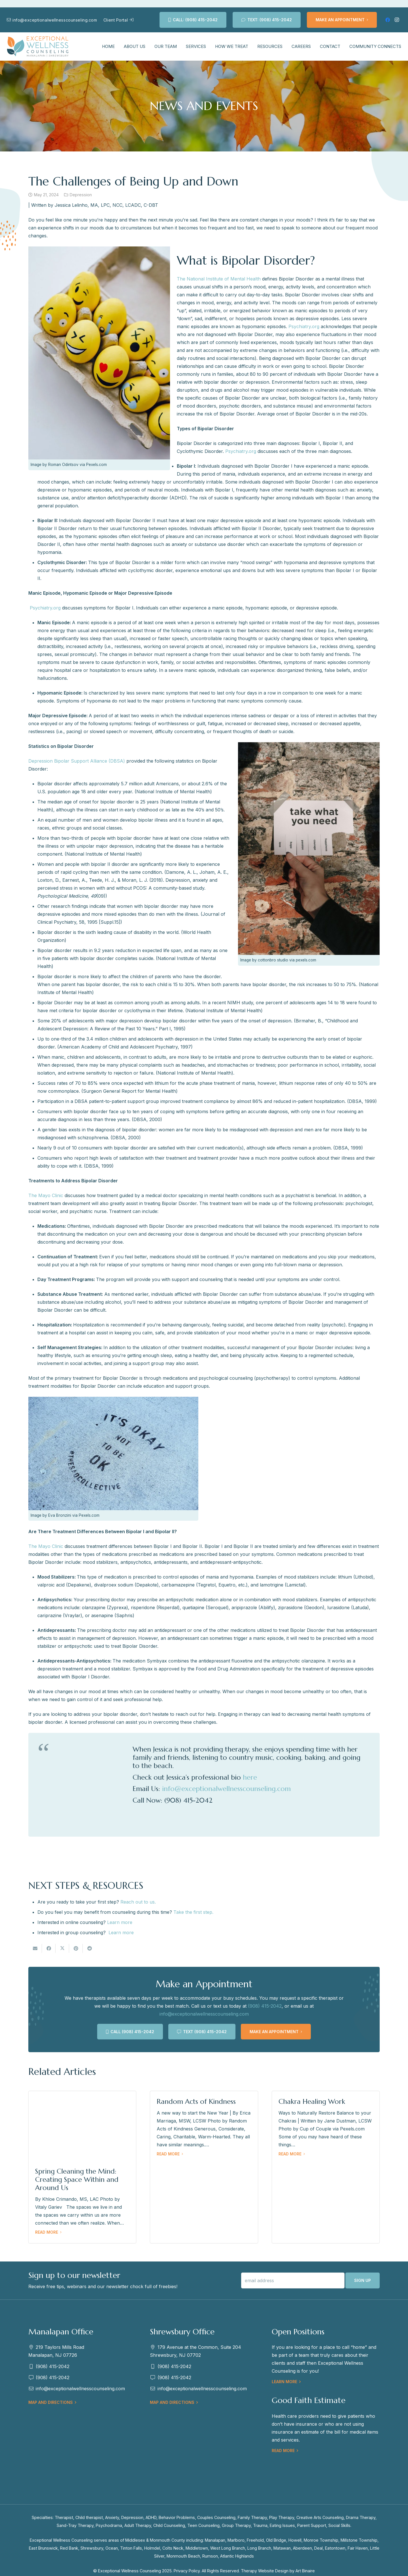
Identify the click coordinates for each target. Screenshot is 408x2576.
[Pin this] (76, 1948)
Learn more (121, 1932)
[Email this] (35, 1948)
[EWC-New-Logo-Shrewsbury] (38, 46)
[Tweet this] (62, 1948)
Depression (81, 194)
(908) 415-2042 (265, 2006)
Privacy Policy (187, 2570)
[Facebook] (387, 19)
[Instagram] (396, 19)
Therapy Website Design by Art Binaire (278, 2570)
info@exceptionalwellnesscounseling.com (226, 1788)
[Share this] (49, 1948)
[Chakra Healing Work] (326, 2167)
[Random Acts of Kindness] (204, 2167)
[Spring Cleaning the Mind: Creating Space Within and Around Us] (82, 2167)
